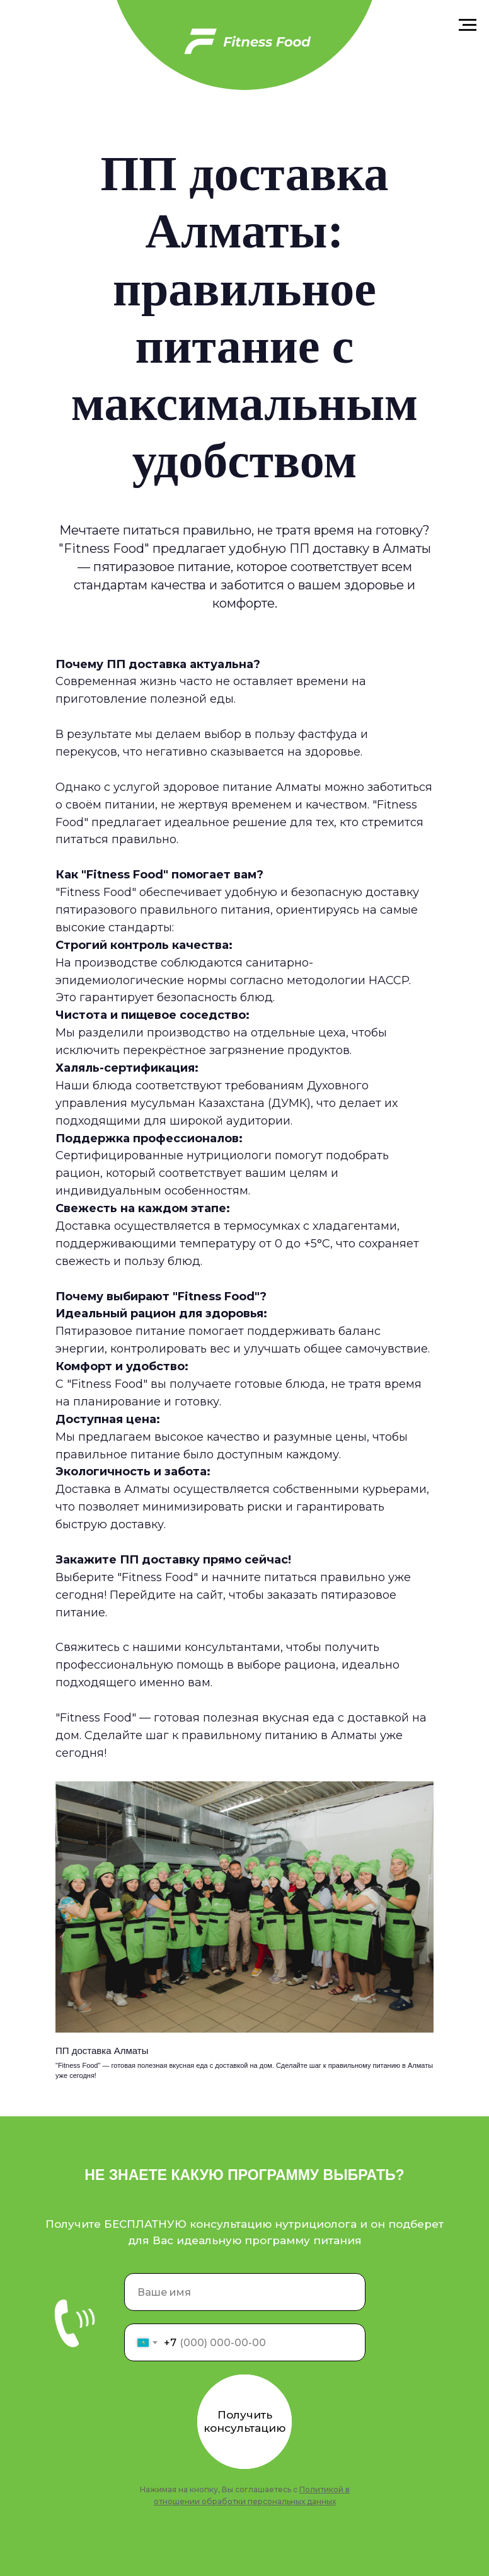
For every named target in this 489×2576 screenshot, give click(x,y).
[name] (244, 2292)
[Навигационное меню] (467, 25)
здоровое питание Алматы (242, 787)
